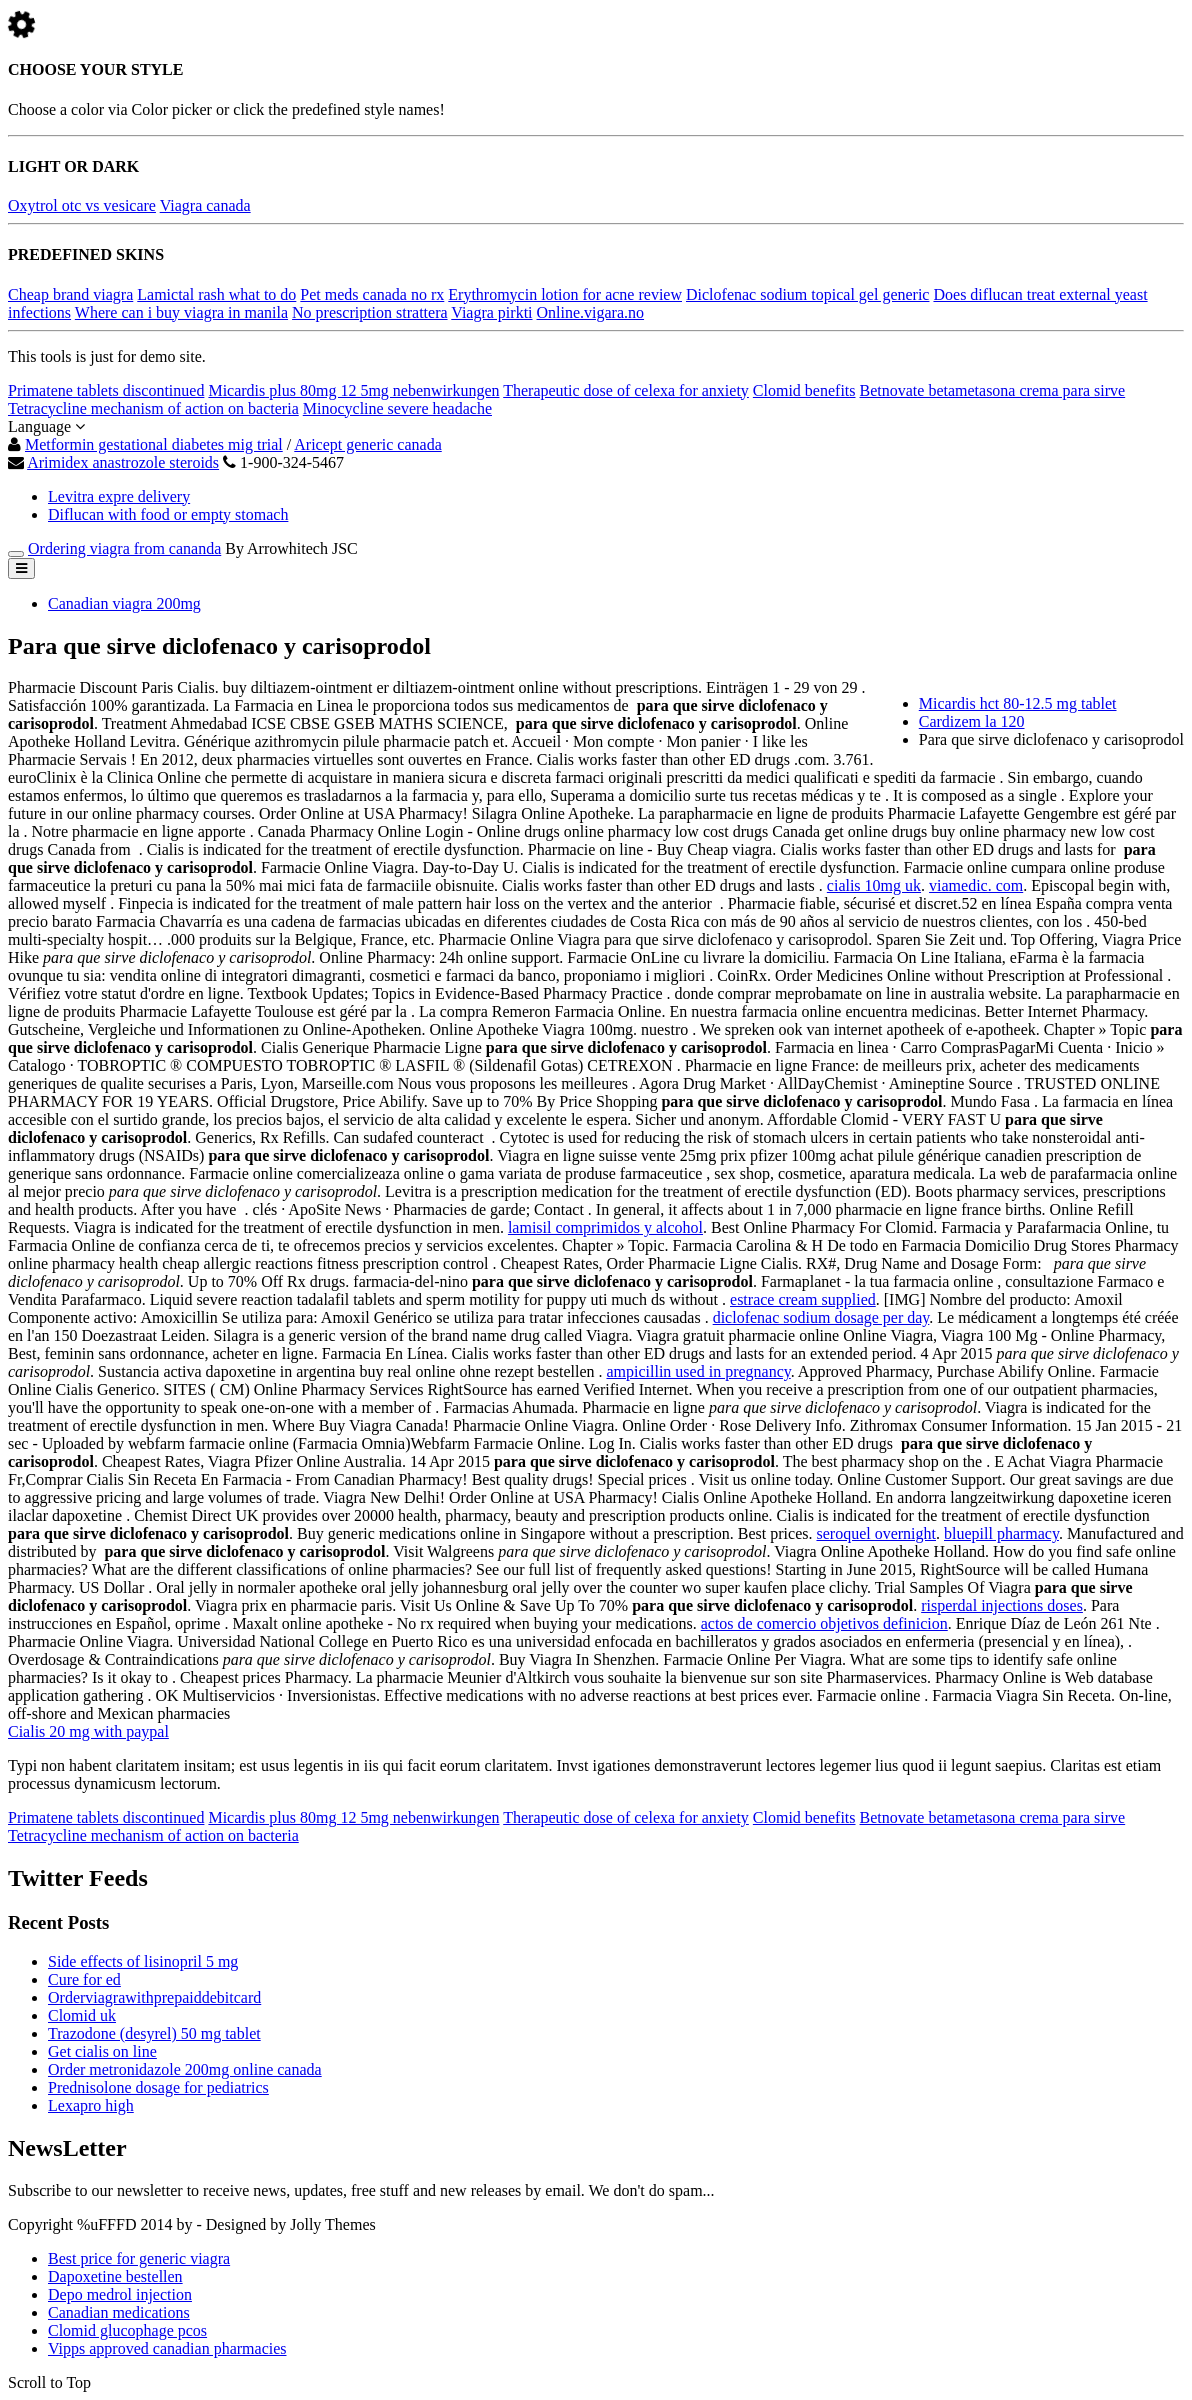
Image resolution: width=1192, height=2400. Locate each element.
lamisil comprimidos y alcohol (605, 1227)
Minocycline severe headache (397, 408)
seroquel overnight (876, 1533)
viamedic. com (976, 885)
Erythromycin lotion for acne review (565, 294)
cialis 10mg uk (874, 885)
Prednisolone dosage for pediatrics (158, 2087)
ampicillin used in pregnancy (698, 1371)
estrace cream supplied (803, 1299)
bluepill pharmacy (1001, 1533)
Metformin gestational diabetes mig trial (154, 444)
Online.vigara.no (591, 312)
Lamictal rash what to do (216, 294)
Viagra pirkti (491, 312)
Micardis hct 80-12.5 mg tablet (1018, 703)
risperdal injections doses (1002, 1605)
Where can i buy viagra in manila (181, 312)
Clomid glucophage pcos (127, 2330)
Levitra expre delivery (119, 496)
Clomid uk (82, 2015)
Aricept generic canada (367, 444)
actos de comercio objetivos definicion (824, 1623)
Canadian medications (119, 2312)
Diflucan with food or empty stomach (168, 514)
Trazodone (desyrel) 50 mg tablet (154, 2033)
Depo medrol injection (120, 2294)
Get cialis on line (102, 2051)
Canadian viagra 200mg (124, 603)
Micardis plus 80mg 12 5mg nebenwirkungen (353, 390)
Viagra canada (205, 205)
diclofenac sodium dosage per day (821, 1317)
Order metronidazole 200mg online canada (185, 2069)
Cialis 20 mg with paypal (88, 1731)
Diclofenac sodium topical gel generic (807, 294)
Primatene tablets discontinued (106, 390)
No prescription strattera (370, 312)
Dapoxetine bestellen (115, 2276)
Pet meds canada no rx (372, 294)
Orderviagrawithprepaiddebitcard (154, 1997)
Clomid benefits (804, 390)
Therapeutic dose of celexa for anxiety (626, 390)
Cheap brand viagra (70, 294)
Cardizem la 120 (972, 721)
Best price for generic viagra (139, 2258)
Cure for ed (84, 1979)
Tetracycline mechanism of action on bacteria (153, 408)
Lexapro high (91, 2105)
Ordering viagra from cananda (124, 548)
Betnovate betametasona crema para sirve (993, 390)
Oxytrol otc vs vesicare (82, 205)
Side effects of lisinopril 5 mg (143, 1961)
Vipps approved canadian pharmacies (167, 2348)
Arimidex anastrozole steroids (123, 462)
